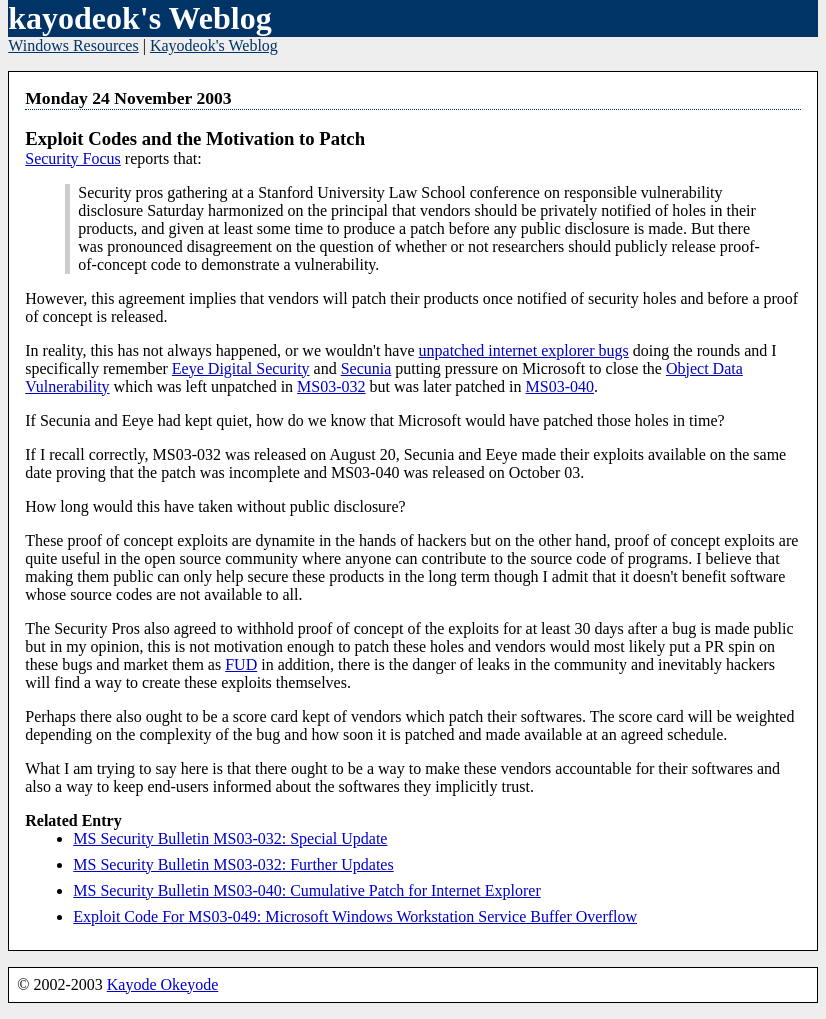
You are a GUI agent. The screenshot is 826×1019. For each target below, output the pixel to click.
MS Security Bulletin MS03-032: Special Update (230, 838)
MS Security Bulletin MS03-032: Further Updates (233, 864)
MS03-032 (331, 386)
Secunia (366, 368)
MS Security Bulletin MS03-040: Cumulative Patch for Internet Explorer (306, 890)
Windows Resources (73, 45)
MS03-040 (560, 386)
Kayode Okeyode (163, 984)
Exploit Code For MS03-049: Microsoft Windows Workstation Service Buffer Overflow (355, 916)
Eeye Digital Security (241, 368)
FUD (241, 664)
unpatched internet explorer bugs (524, 350)
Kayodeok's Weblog (214, 45)
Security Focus (73, 158)
